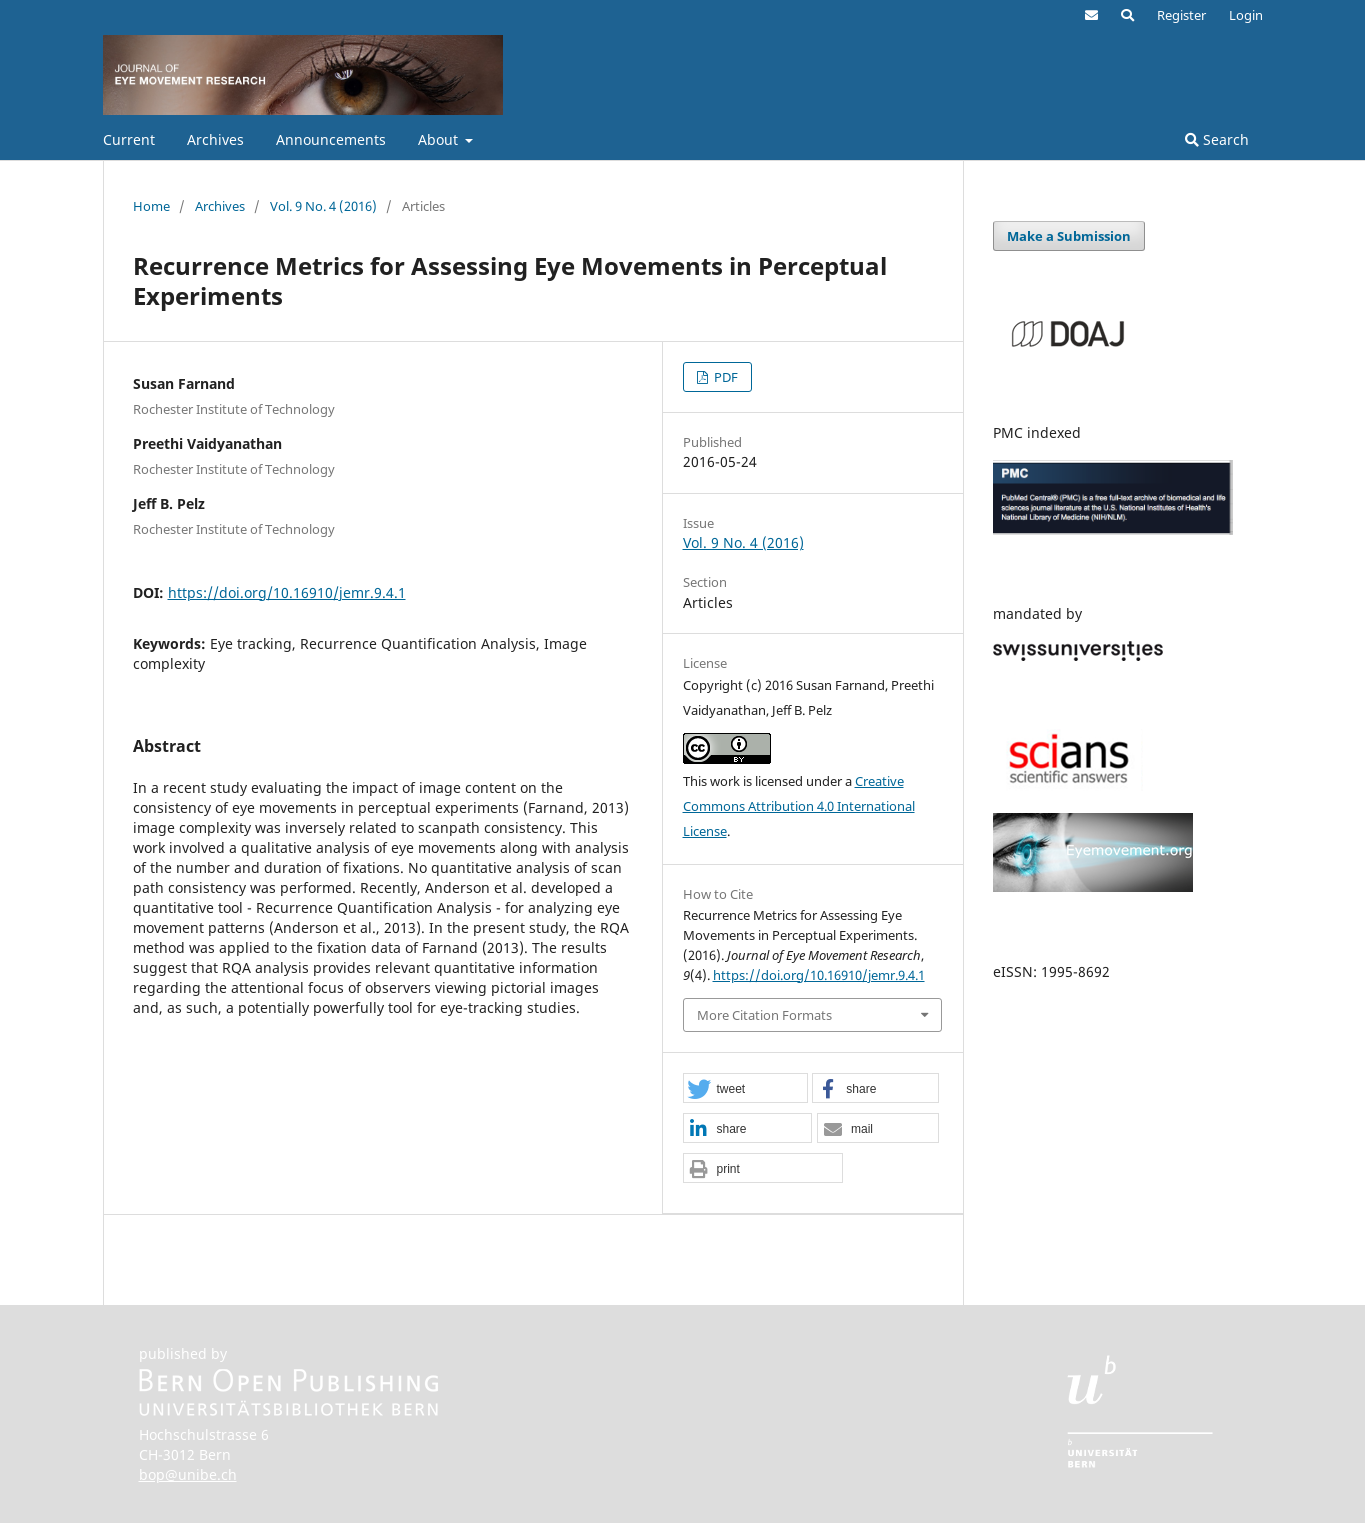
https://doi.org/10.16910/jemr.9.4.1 (287, 592)
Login (1246, 15)
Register (1181, 15)
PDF (724, 377)
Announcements (331, 139)
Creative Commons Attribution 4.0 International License (799, 806)
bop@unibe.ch (188, 1474)
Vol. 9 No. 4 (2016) (323, 206)
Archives (215, 139)
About (440, 139)
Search (1217, 139)
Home (151, 206)
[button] (745, 1089)
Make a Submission (1069, 236)
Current (129, 139)
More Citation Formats (764, 1015)
